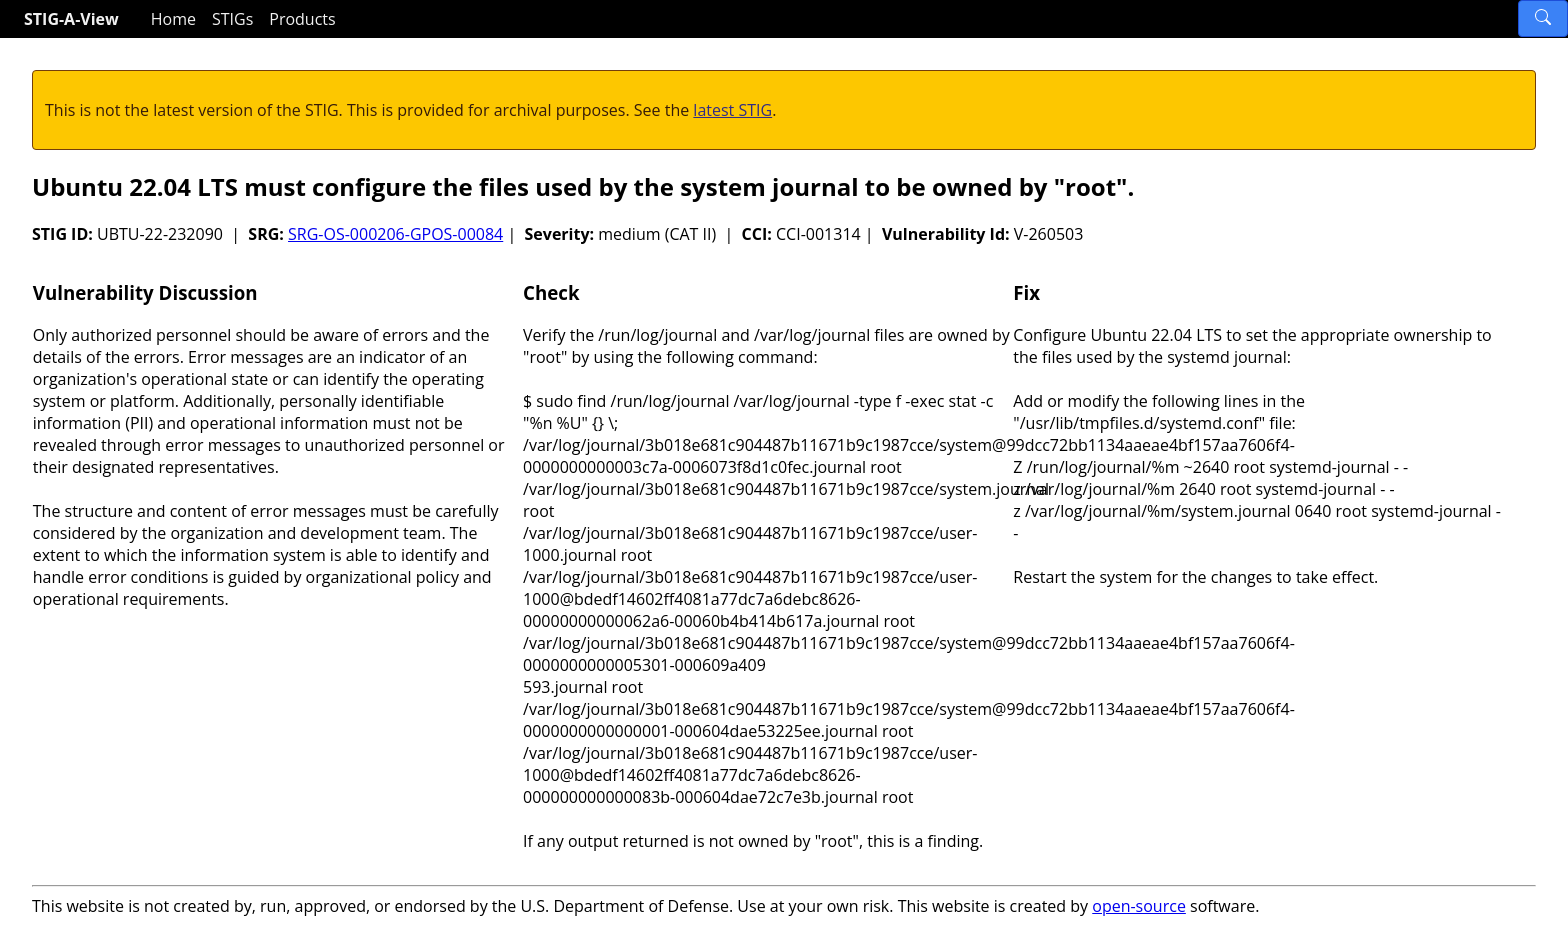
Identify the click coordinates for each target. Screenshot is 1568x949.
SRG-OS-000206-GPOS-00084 (395, 234)
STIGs (232, 19)
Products (302, 19)
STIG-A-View (71, 19)
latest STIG (732, 110)
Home (173, 19)
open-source (1139, 906)
